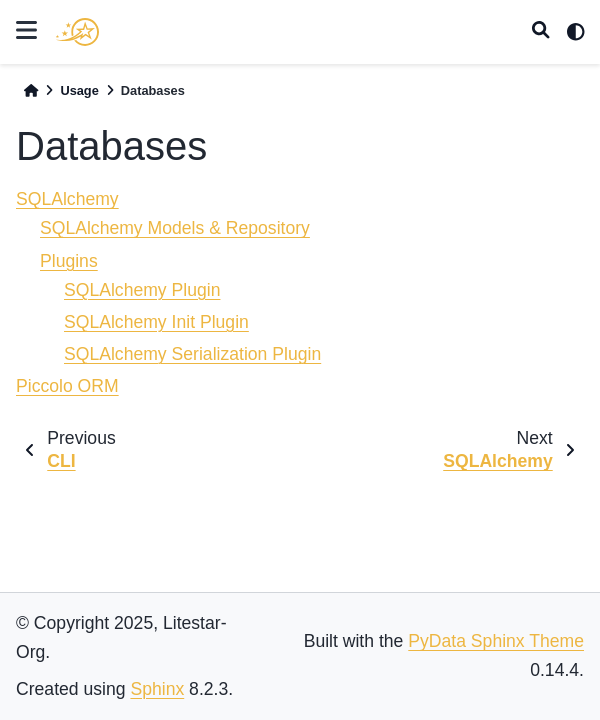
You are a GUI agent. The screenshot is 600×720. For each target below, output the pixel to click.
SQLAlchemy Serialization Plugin (192, 354)
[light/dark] (576, 32)
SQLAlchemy (67, 199)
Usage (79, 90)
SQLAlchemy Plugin (142, 290)
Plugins (69, 261)
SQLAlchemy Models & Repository (175, 228)
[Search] (541, 32)
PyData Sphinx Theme (496, 641)
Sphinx (157, 689)
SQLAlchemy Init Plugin (156, 322)
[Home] (31, 90)
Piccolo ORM (67, 386)
